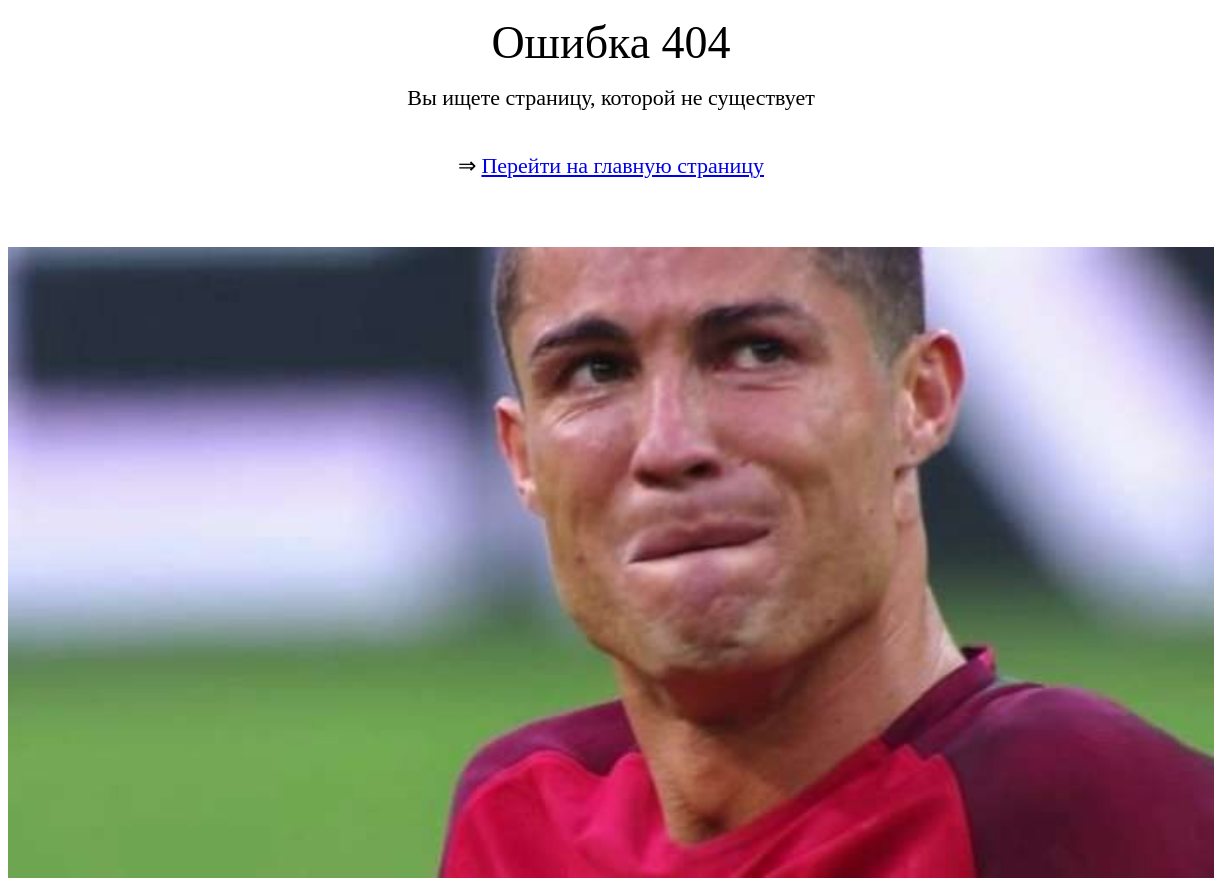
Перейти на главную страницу (622, 165)
